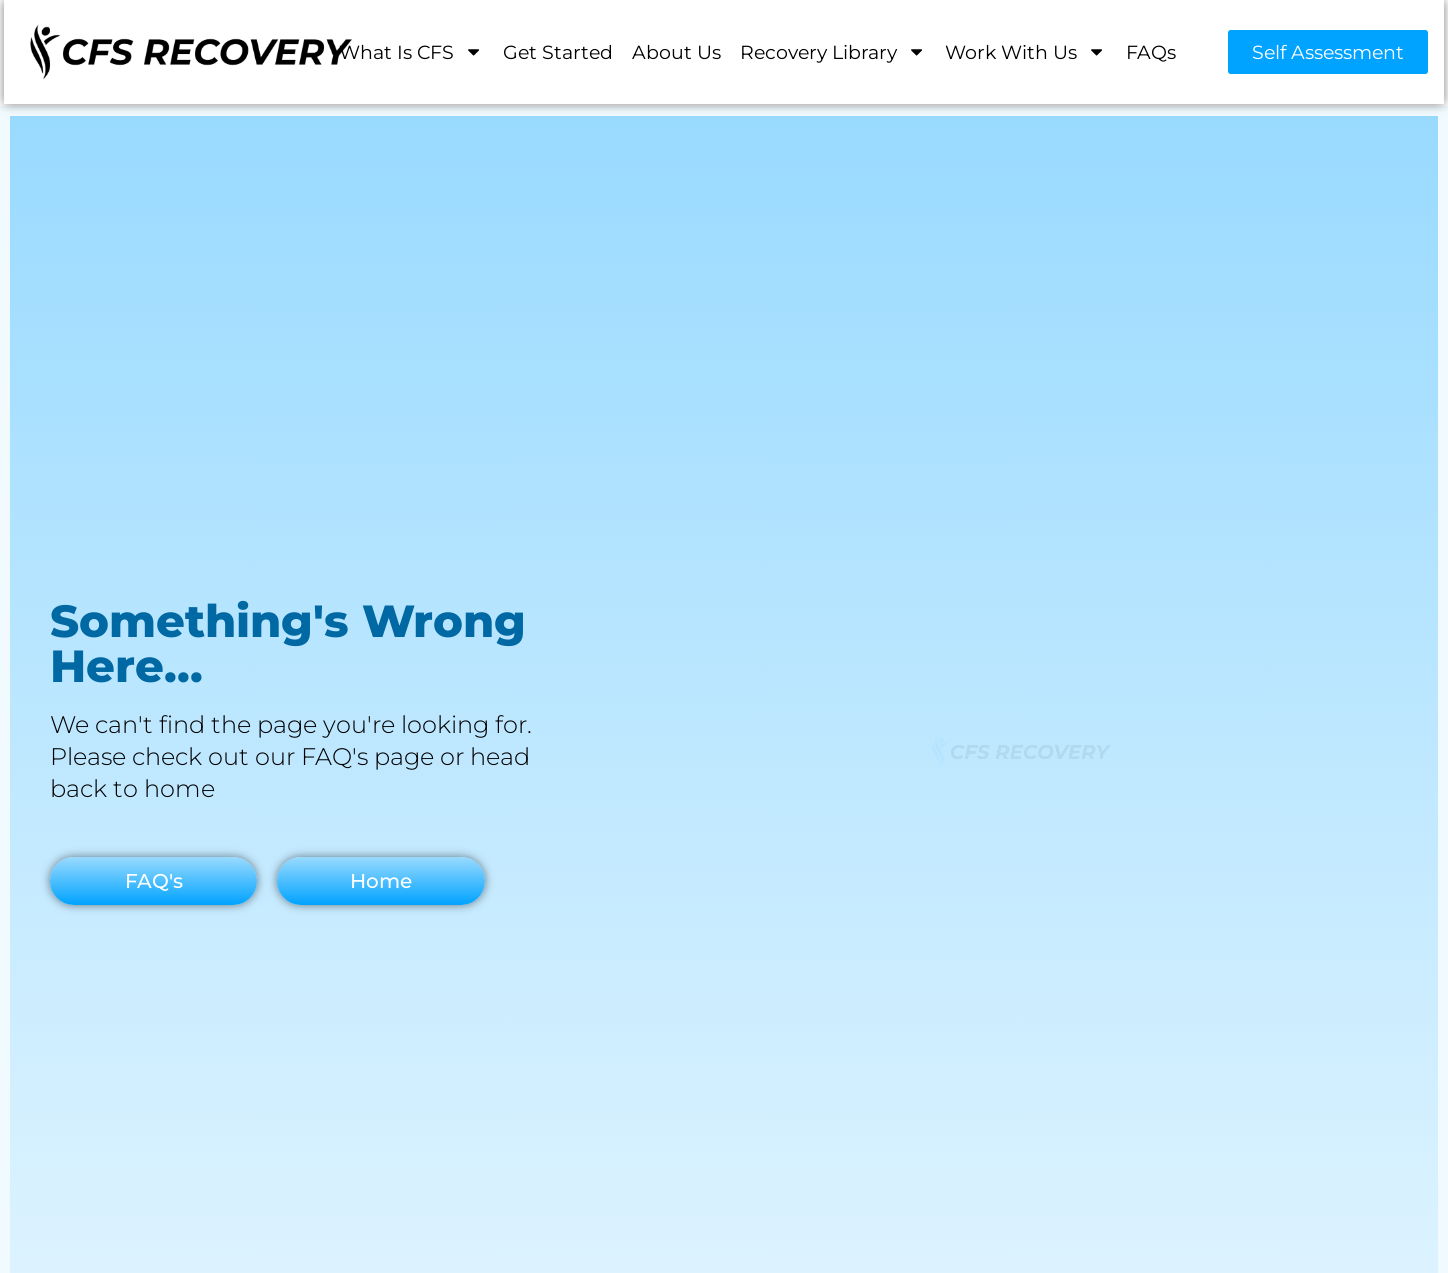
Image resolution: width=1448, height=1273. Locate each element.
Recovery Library (833, 51)
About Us (676, 51)
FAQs (1151, 51)
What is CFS (411, 51)
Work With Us (1025, 51)
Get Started (558, 51)
